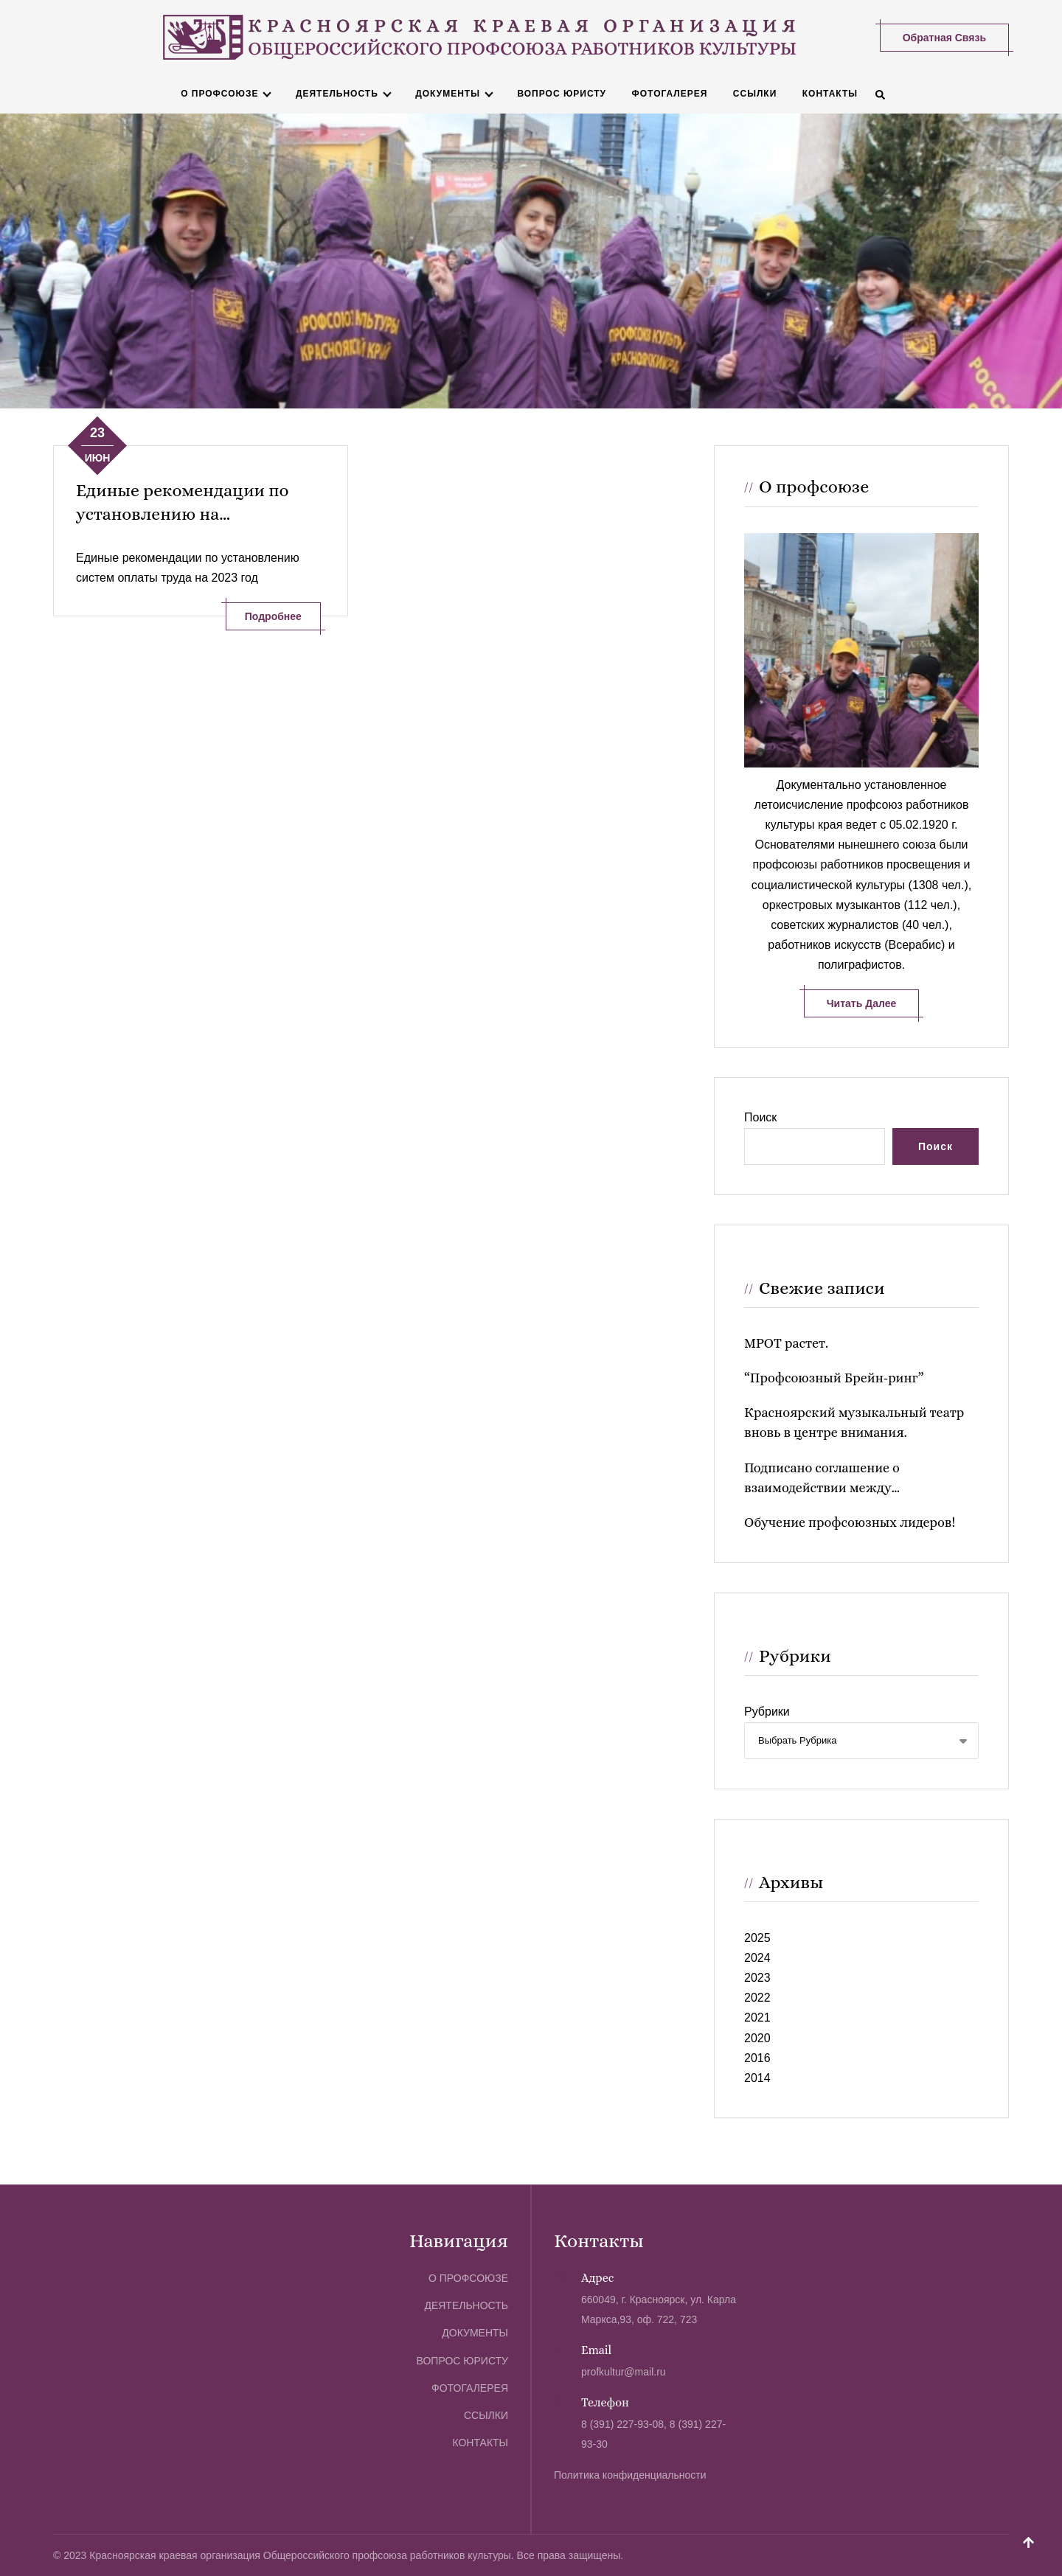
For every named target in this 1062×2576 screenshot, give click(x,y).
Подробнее (273, 616)
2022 (757, 1997)
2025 (757, 1937)
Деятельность (336, 93)
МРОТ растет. (786, 1342)
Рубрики (767, 1711)
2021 (757, 2017)
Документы (447, 93)
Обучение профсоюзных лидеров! (849, 1521)
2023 (757, 1977)
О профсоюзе (219, 93)
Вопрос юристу (561, 93)
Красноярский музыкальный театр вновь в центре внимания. (854, 1421)
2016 (757, 2057)
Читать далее (861, 1003)
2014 (757, 2077)
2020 (757, 2037)
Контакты (829, 93)
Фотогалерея (669, 93)
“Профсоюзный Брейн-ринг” (834, 1377)
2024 (757, 1957)
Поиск (760, 1117)
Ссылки (754, 93)
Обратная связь (944, 37)
